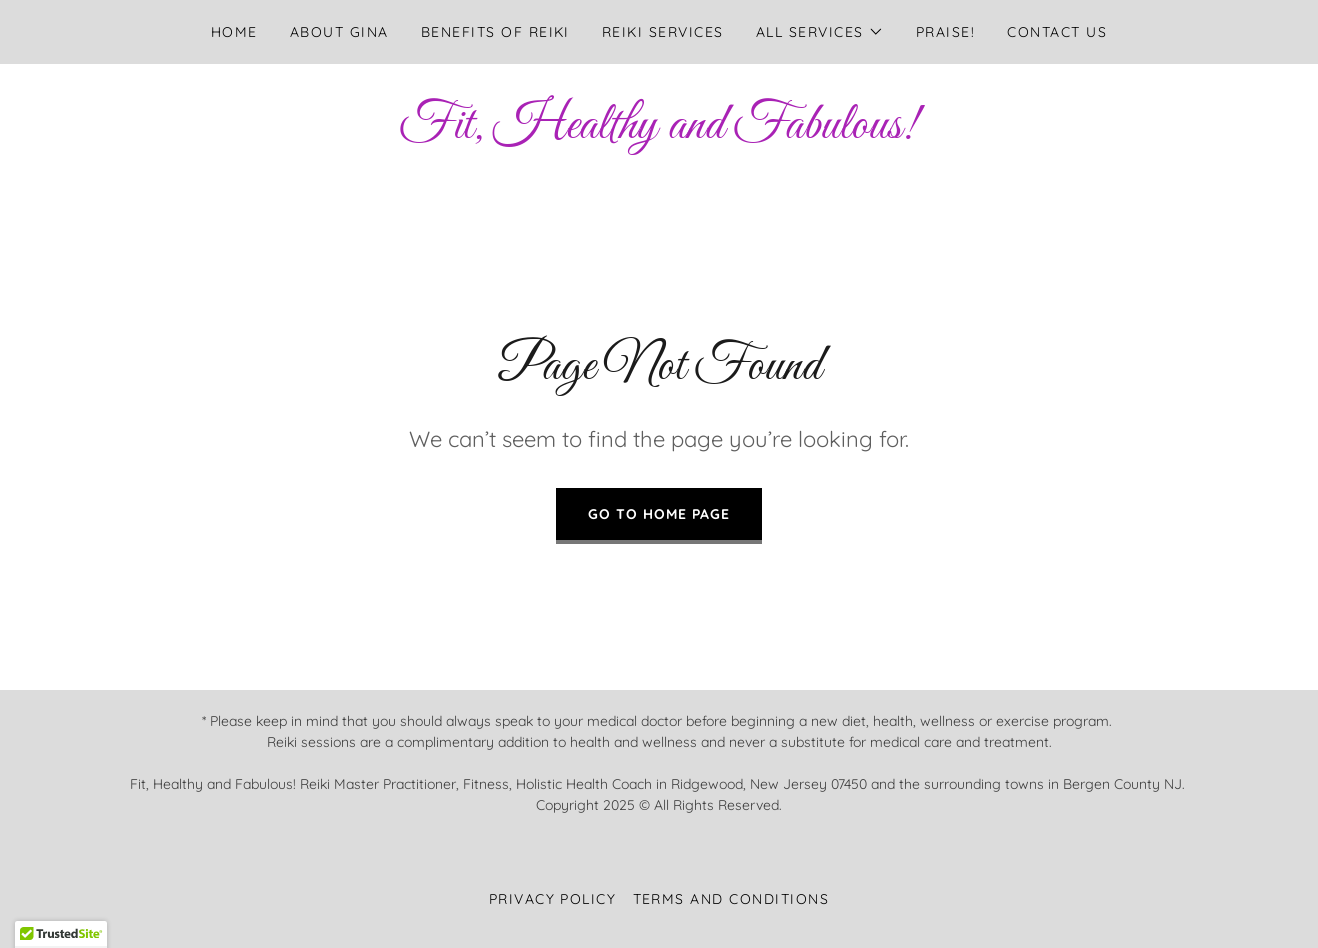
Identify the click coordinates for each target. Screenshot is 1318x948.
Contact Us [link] (1057, 32)
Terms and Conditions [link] (731, 899)
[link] (658, 132)
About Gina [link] (339, 32)
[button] (820, 32)
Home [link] (234, 32)
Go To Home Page (659, 514)
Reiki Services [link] (663, 32)
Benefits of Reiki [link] (495, 32)
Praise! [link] (946, 32)
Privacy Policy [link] (553, 899)
